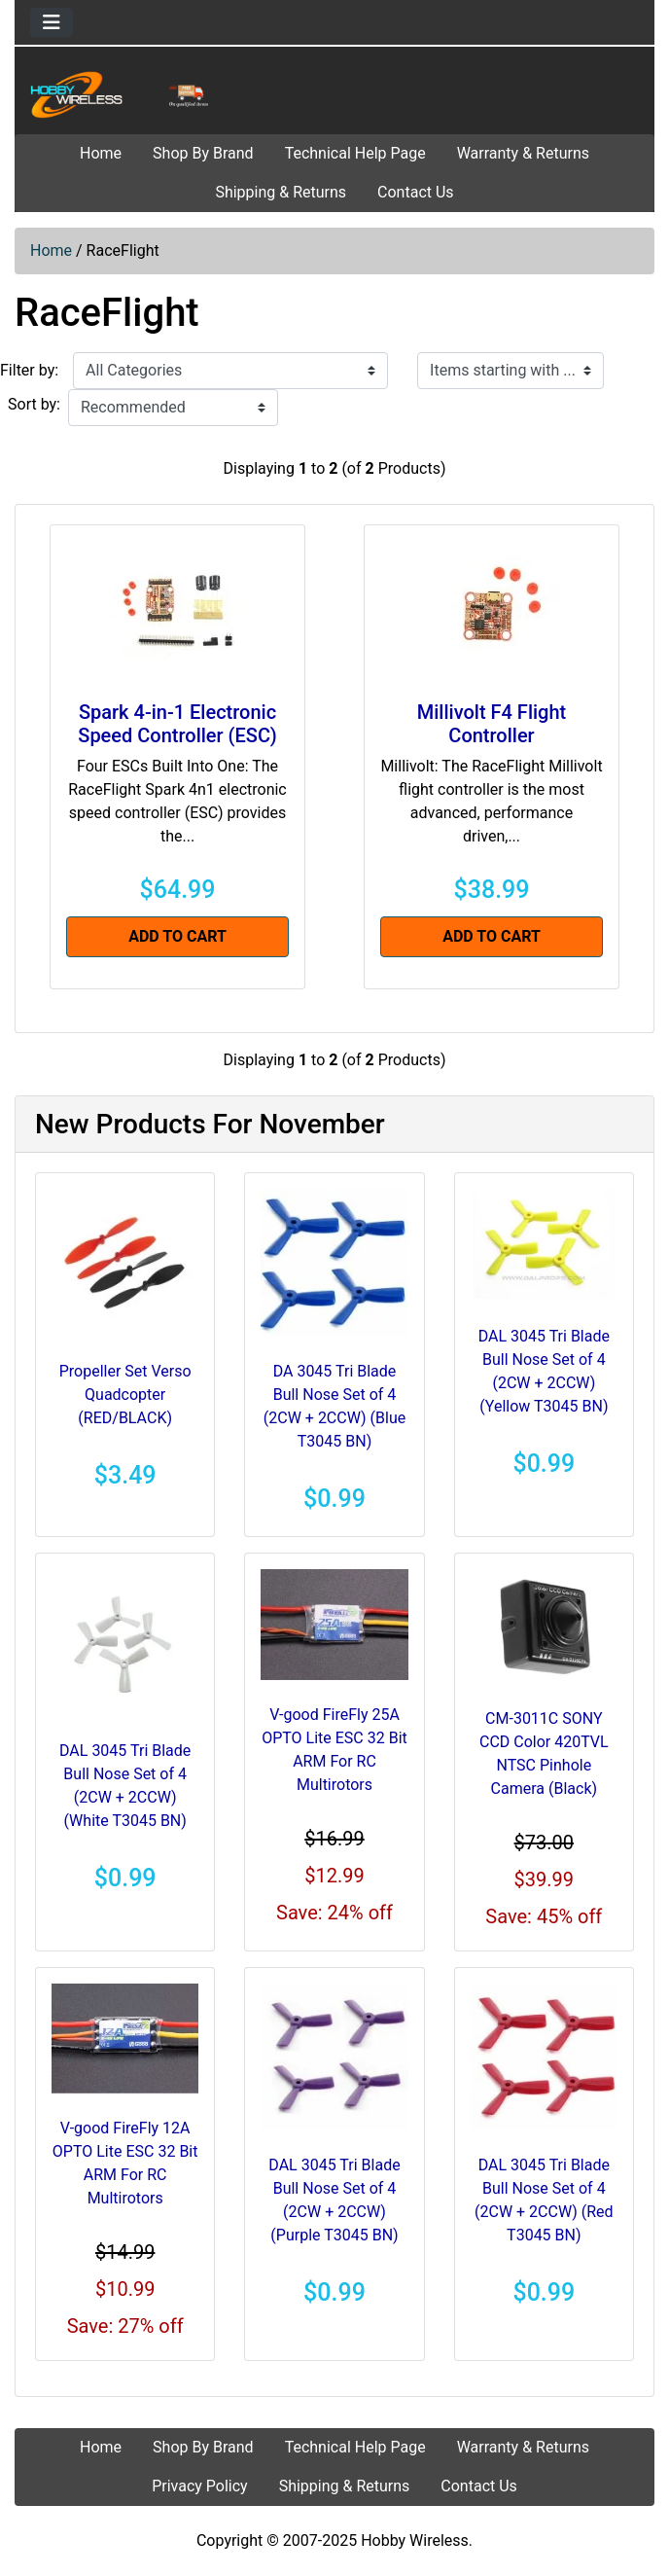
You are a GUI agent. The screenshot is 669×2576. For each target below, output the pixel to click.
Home (101, 153)
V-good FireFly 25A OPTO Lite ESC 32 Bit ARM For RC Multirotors (334, 1749)
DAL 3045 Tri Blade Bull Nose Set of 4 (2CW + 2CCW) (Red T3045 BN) (544, 2200)
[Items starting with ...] (510, 370)
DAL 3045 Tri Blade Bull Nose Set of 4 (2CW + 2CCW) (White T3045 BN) (125, 1785)
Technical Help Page (355, 153)
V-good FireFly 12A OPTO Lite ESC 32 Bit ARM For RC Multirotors (125, 2163)
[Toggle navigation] (51, 22)
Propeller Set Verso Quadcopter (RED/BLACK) (125, 1394)
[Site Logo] (122, 94)
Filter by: (29, 370)
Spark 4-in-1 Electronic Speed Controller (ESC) (177, 723)
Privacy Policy (200, 2486)
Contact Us (415, 192)
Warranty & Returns (523, 153)
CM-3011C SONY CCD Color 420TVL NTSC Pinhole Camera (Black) (544, 1753)
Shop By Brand (203, 153)
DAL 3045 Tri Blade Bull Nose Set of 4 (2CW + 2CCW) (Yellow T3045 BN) (544, 1371)
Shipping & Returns (280, 192)
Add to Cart (177, 936)
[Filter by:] (230, 370)
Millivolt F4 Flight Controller (491, 723)
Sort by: (34, 404)
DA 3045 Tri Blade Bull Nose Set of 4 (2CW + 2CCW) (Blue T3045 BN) (334, 1406)
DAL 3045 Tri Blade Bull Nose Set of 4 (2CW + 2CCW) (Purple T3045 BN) (334, 2200)
